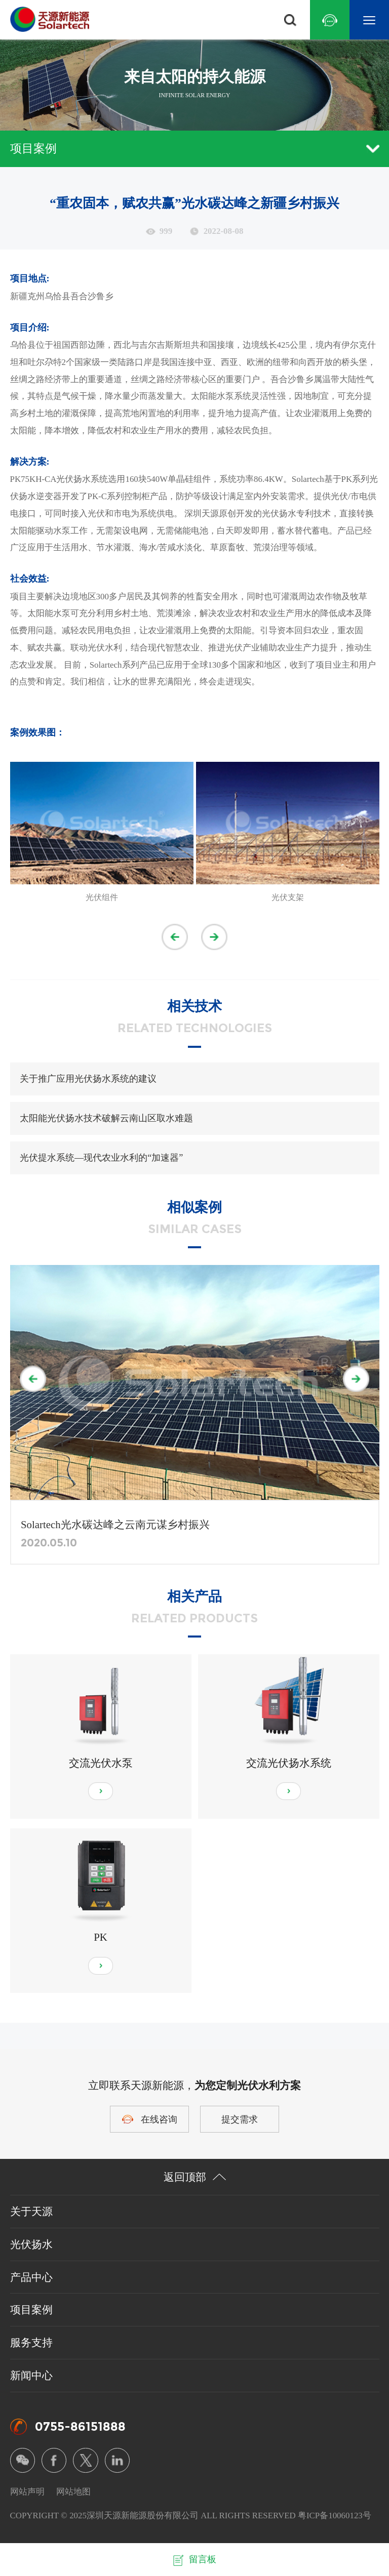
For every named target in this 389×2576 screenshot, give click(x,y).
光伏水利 (105, 647)
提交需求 (239, 2119)
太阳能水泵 (48, 613)
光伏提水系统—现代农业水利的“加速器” (101, 1158)
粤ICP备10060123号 (334, 2515)
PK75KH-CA (33, 479)
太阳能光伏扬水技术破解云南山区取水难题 (106, 1118)
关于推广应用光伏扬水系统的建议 (88, 1079)
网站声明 (27, 2492)
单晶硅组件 (189, 479)
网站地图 (73, 2492)
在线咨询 (159, 2119)
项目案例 (194, 148)
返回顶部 (195, 2177)
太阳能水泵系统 (221, 396)
